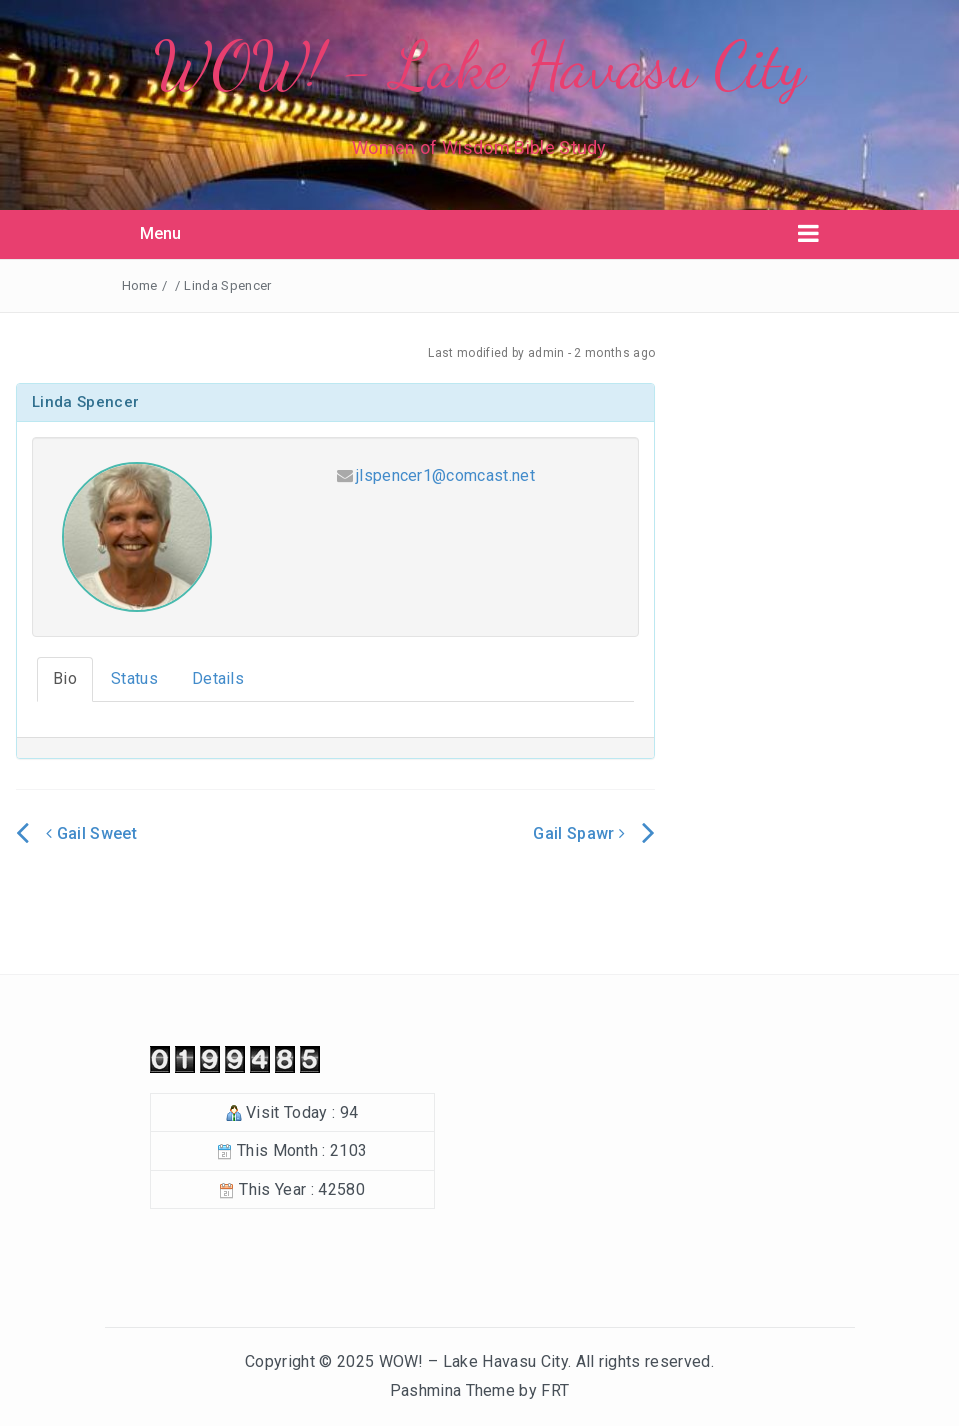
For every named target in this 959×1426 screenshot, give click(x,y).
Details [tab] (218, 678)
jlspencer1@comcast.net (445, 475)
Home (140, 285)
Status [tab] (134, 678)
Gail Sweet (91, 833)
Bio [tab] (65, 678)
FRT (555, 1390)
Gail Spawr (579, 833)
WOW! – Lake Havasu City (473, 1361)
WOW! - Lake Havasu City (479, 65)
